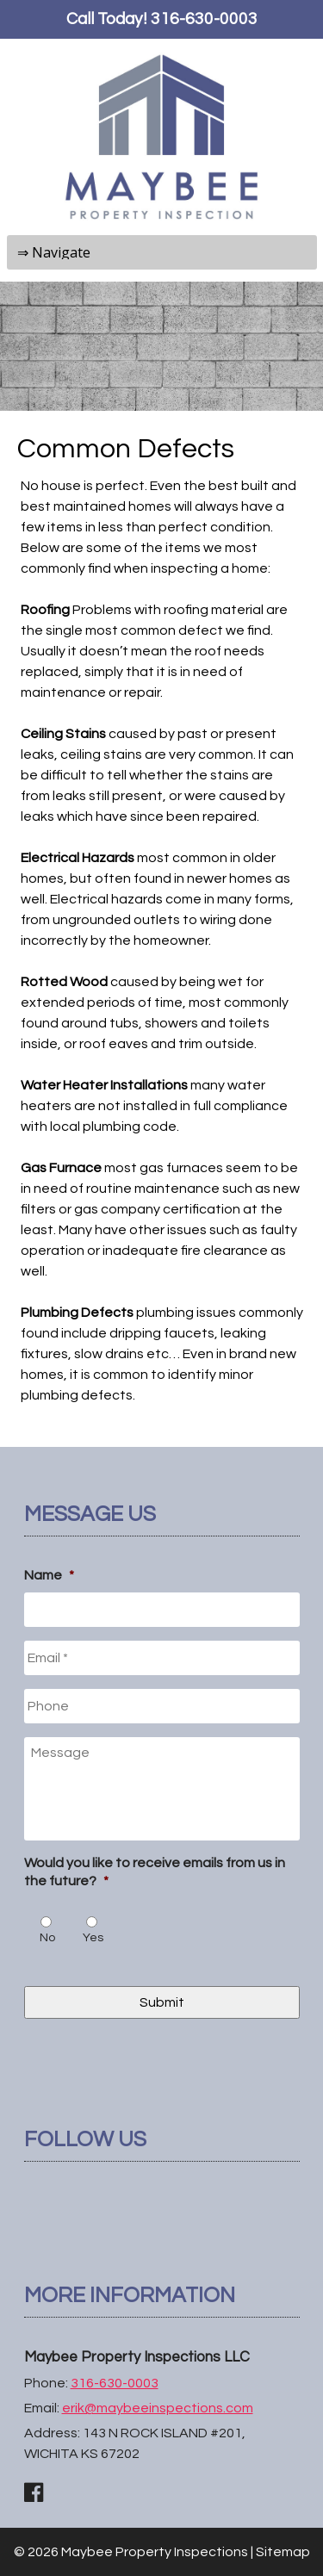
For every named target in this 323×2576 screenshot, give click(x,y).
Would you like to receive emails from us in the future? (154, 1872)
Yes (93, 1938)
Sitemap (283, 2552)
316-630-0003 (204, 19)
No (47, 1938)
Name (49, 1575)
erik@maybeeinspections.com (157, 2408)
